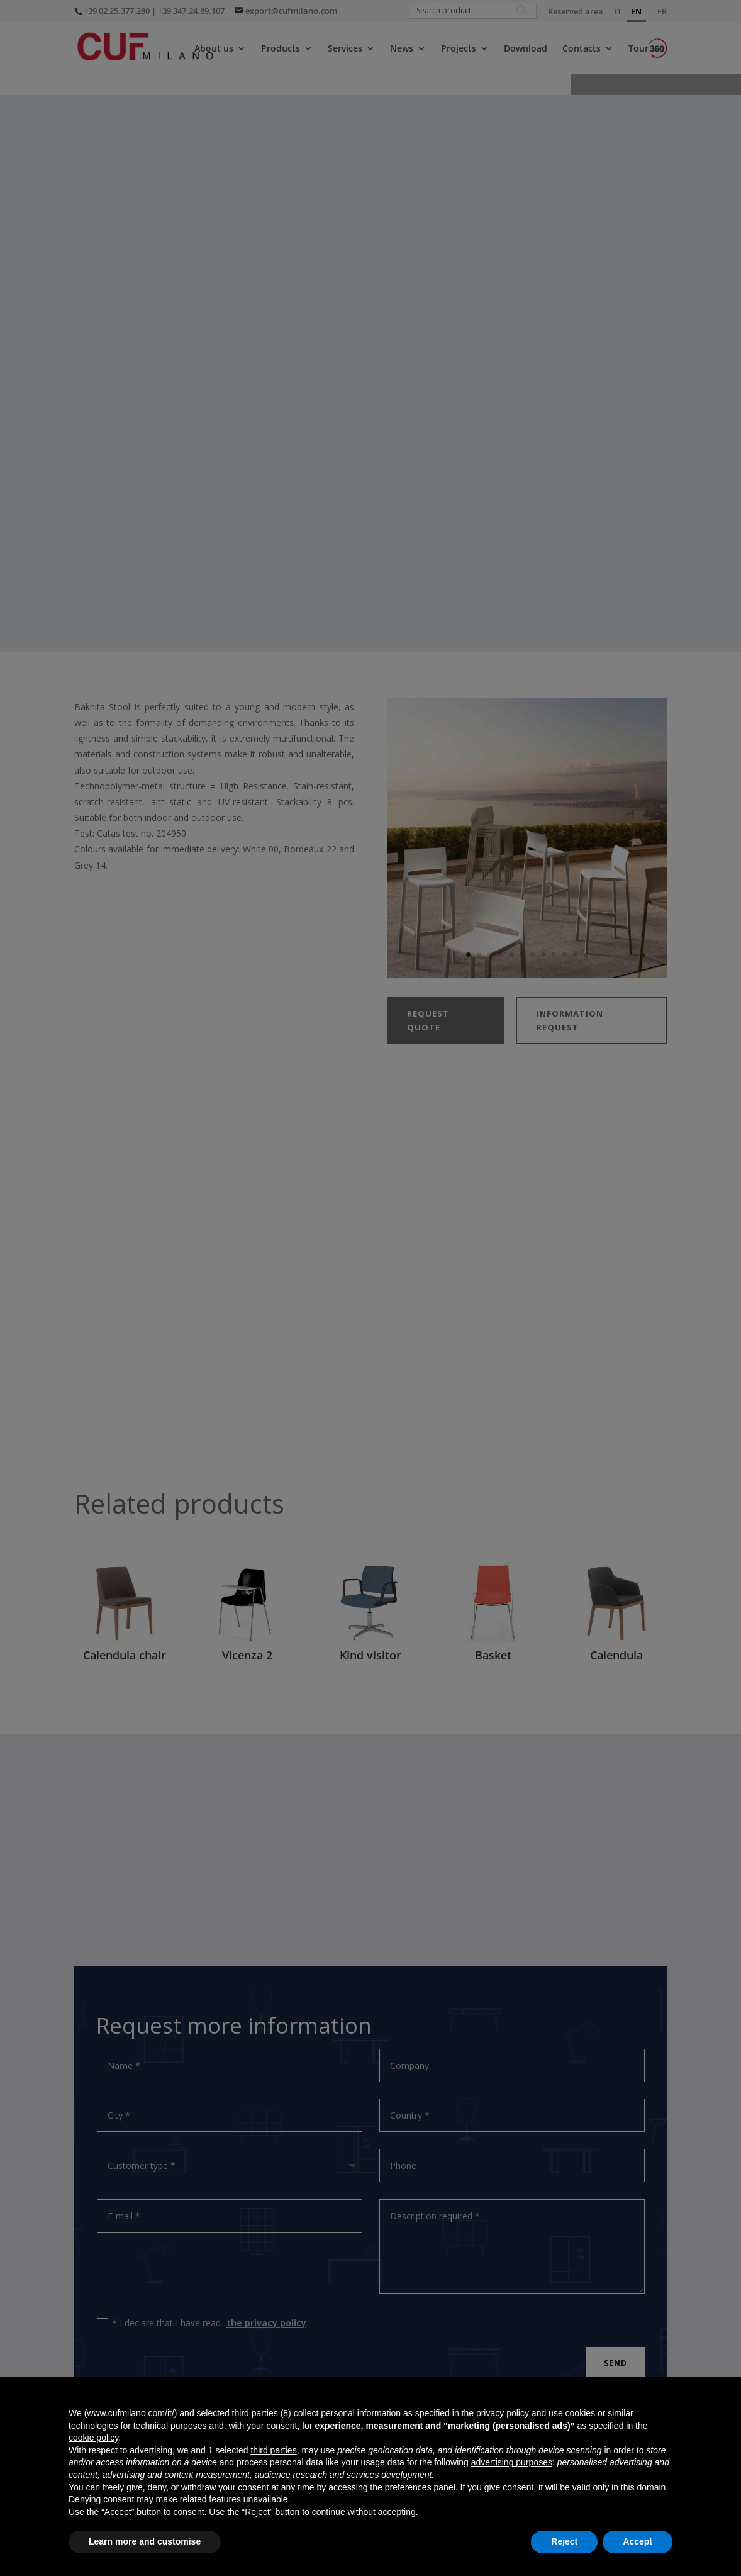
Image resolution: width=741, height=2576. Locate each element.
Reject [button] (564, 2541)
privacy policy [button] (502, 2413)
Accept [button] (637, 2541)
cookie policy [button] (93, 2438)
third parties (273, 2450)
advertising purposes (511, 2462)
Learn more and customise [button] (145, 2541)
